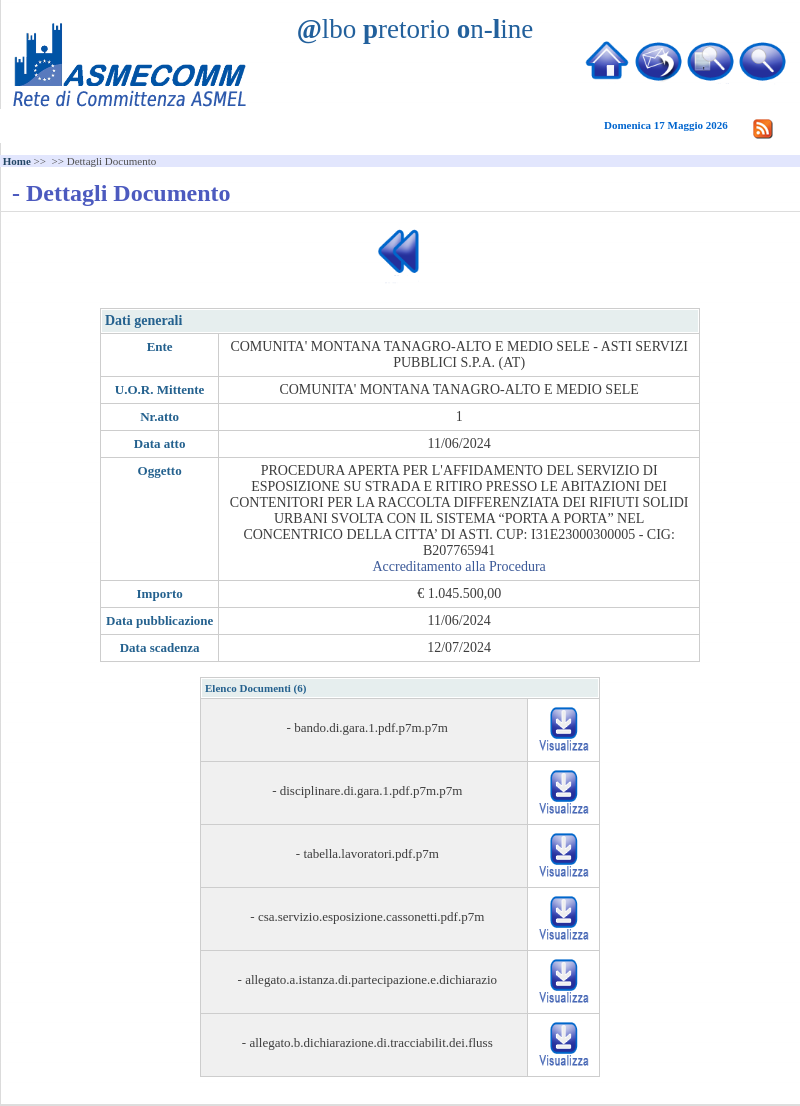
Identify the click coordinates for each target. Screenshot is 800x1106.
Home (17, 161)
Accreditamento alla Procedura (458, 566)
